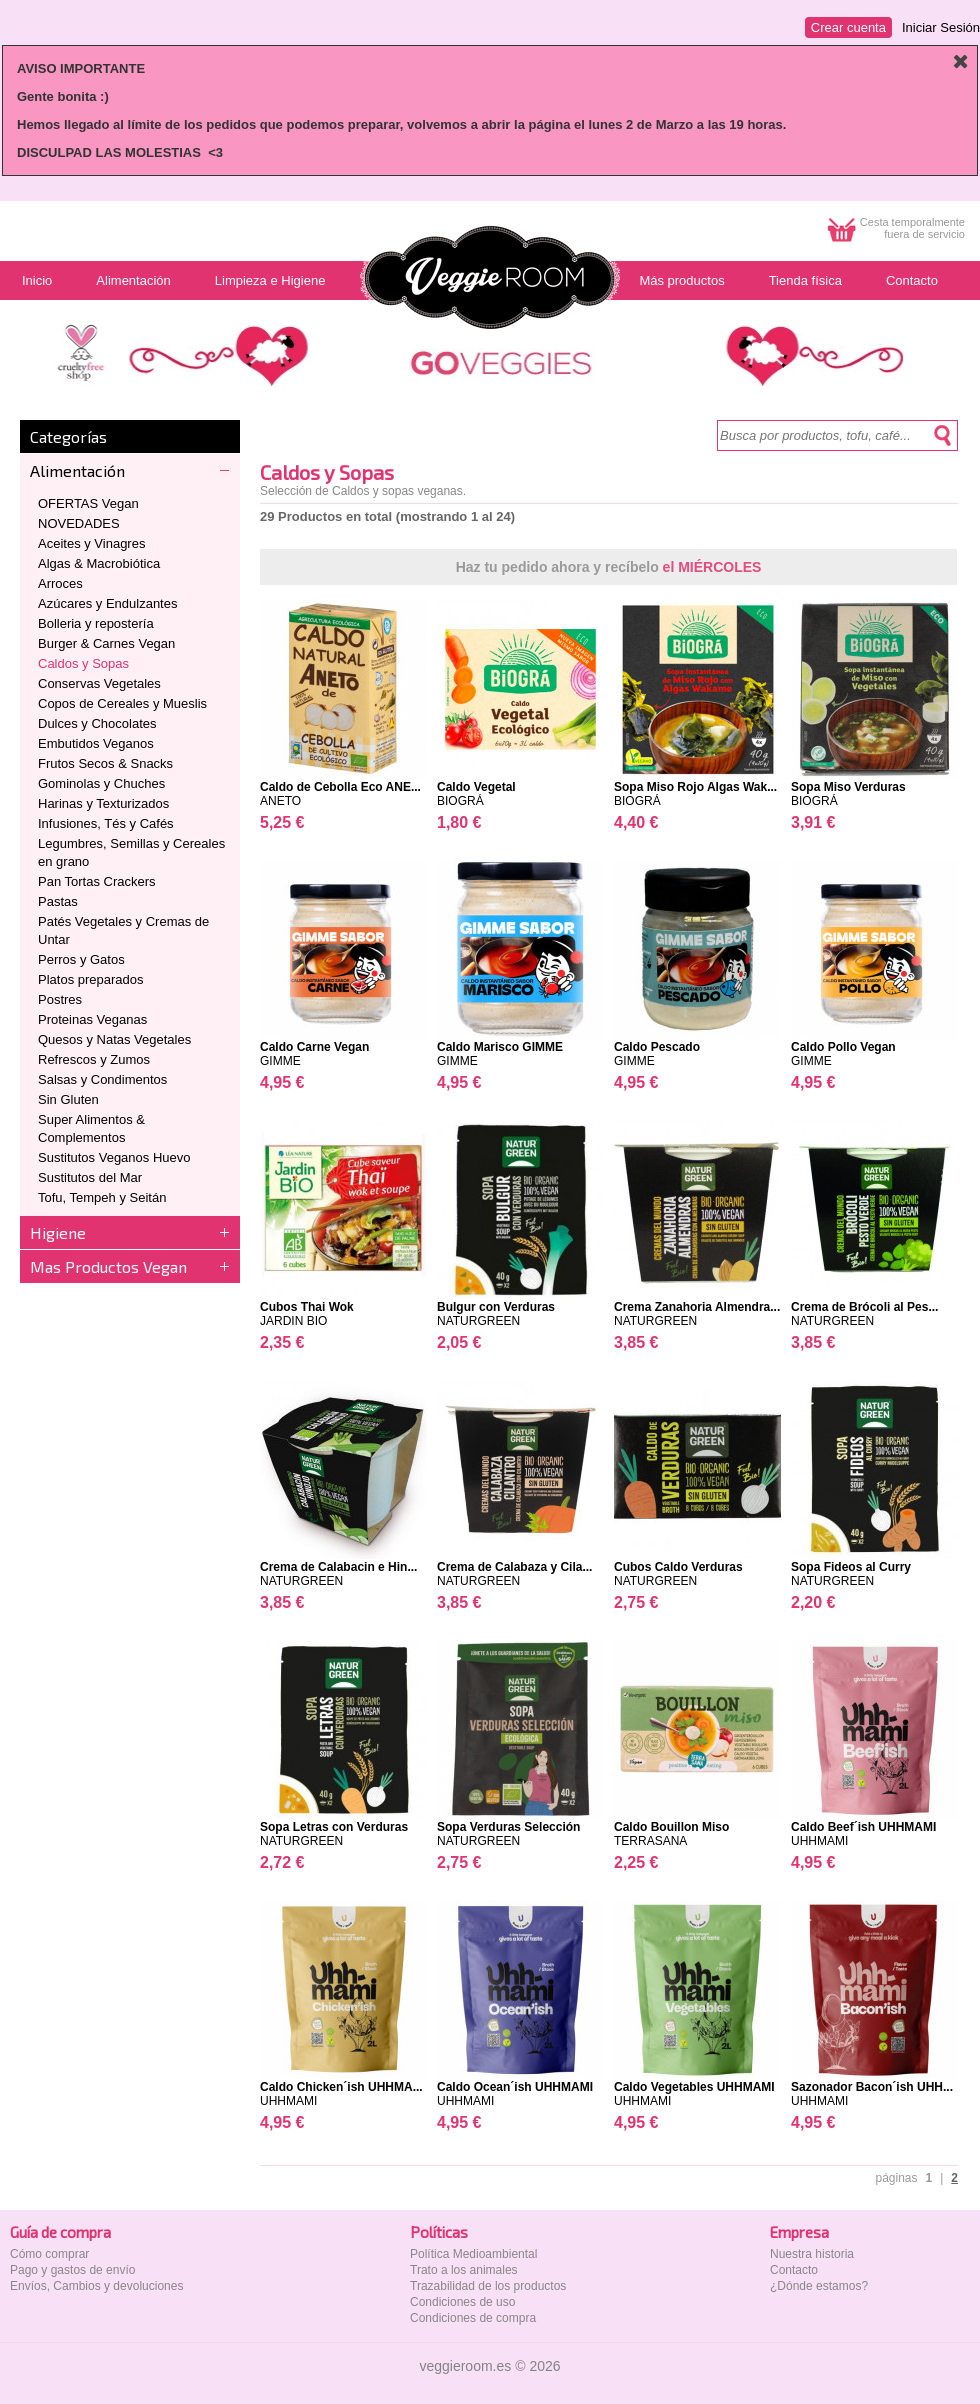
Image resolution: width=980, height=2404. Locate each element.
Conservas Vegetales (99, 683)
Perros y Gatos (81, 959)
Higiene (58, 1232)
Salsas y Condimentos (102, 1079)
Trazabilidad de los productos (488, 2286)
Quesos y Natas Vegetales (114, 1039)
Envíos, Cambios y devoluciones (96, 2286)
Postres (60, 999)
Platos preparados (91, 979)
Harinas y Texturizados (103, 803)
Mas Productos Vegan (108, 1266)
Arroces (60, 583)
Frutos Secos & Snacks (105, 763)
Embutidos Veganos (96, 743)
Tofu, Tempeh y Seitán (102, 1197)
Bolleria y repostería (96, 623)
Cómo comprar (49, 2254)
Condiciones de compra (473, 2318)
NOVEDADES (79, 523)
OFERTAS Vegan (88, 503)
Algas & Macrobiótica (99, 563)
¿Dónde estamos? (819, 2286)
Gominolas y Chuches (101, 783)
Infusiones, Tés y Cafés (106, 823)
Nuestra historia (812, 2254)
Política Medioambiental (473, 2254)
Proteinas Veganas (92, 1019)
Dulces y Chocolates (97, 723)
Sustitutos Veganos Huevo (114, 1157)
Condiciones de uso (462, 2302)
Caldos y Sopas (83, 663)
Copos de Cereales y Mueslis (122, 703)
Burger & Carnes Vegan (106, 643)
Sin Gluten (68, 1099)
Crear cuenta (848, 27)
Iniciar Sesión (941, 27)
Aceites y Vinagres (91, 543)
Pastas (58, 901)
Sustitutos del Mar (90, 1177)
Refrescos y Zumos (94, 1059)
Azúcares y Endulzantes (107, 603)
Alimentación (77, 470)
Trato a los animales (464, 2270)
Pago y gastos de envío (72, 2270)
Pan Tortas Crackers (97, 881)
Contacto (794, 2270)
